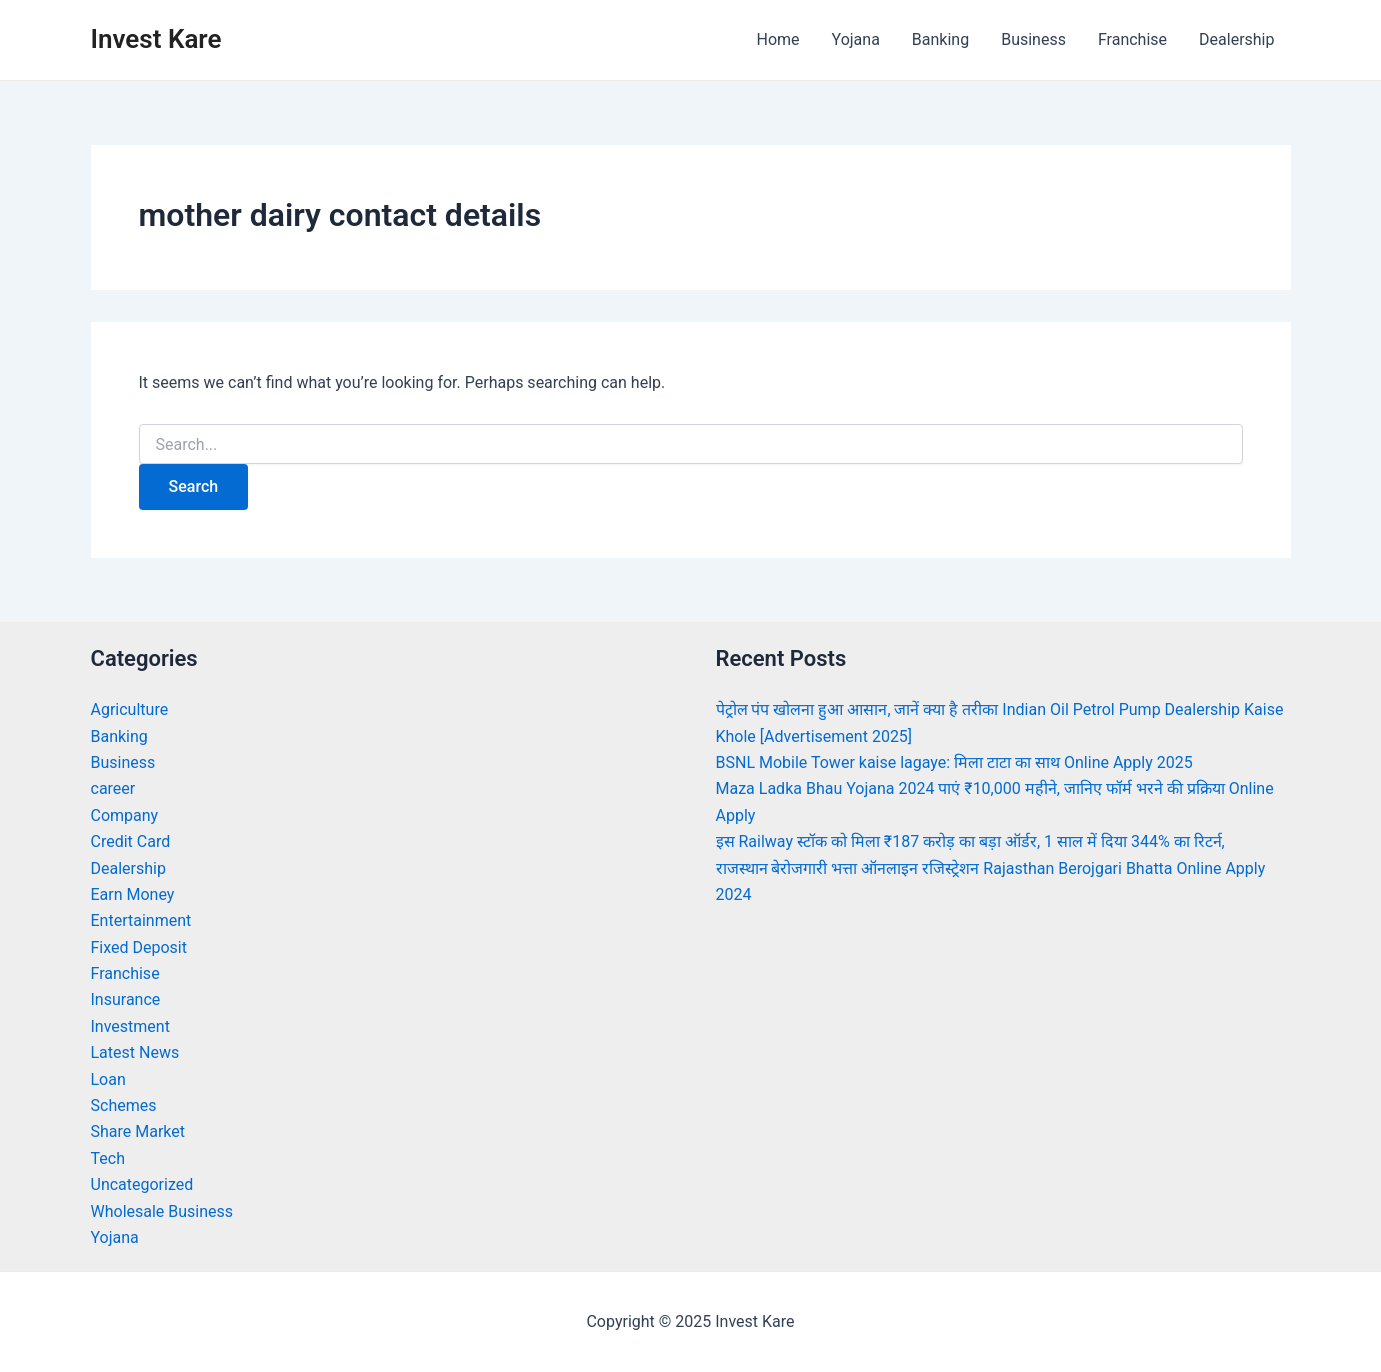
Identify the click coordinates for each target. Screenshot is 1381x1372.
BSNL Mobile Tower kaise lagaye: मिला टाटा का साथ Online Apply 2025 (954, 762)
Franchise (1132, 39)
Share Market (138, 1131)
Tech (108, 1158)
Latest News (135, 1052)
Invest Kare (156, 39)
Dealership (1236, 39)
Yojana (856, 39)
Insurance (126, 999)
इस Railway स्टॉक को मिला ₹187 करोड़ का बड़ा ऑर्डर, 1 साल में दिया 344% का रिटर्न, (970, 841)
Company (125, 815)
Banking (940, 39)
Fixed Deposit (139, 947)
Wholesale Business (162, 1211)
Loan (108, 1079)
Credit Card (131, 841)
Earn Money (133, 894)
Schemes (124, 1105)
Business (1033, 39)
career (113, 788)
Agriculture (130, 709)
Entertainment (141, 920)
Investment (130, 1026)
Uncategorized (142, 1184)
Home (777, 39)
